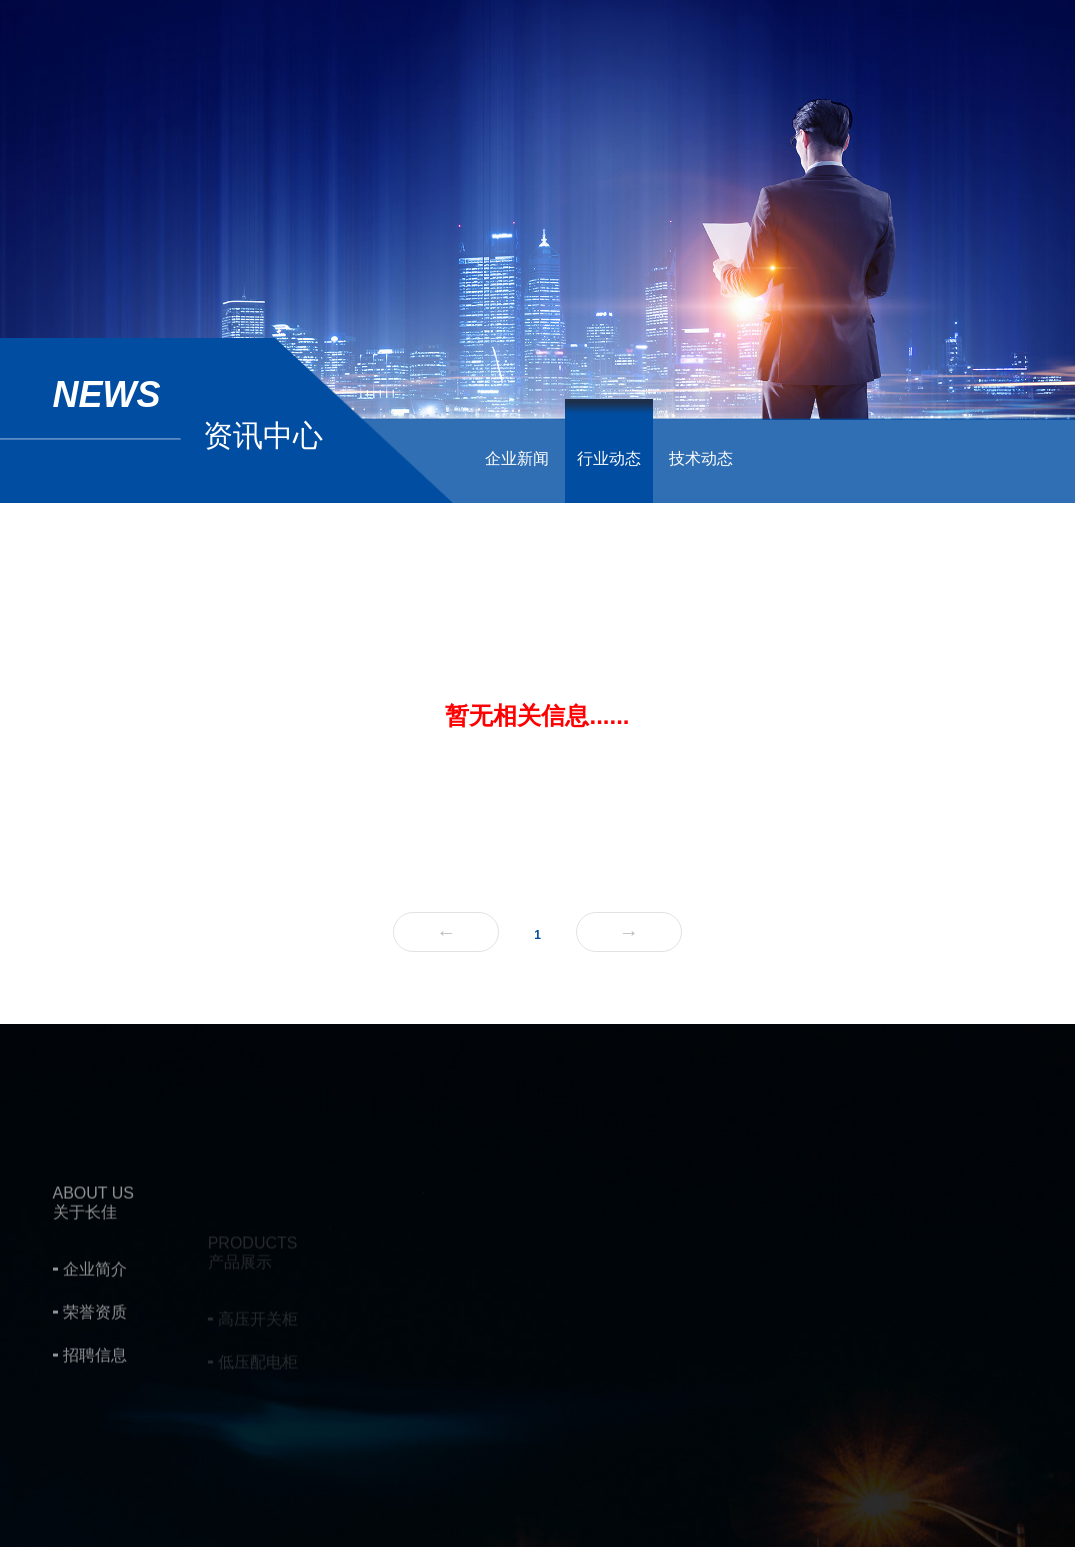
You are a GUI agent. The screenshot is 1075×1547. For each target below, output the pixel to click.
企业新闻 (517, 458)
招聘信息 (95, 1419)
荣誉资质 (95, 1376)
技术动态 (701, 458)
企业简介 (95, 1333)
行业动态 (609, 458)
